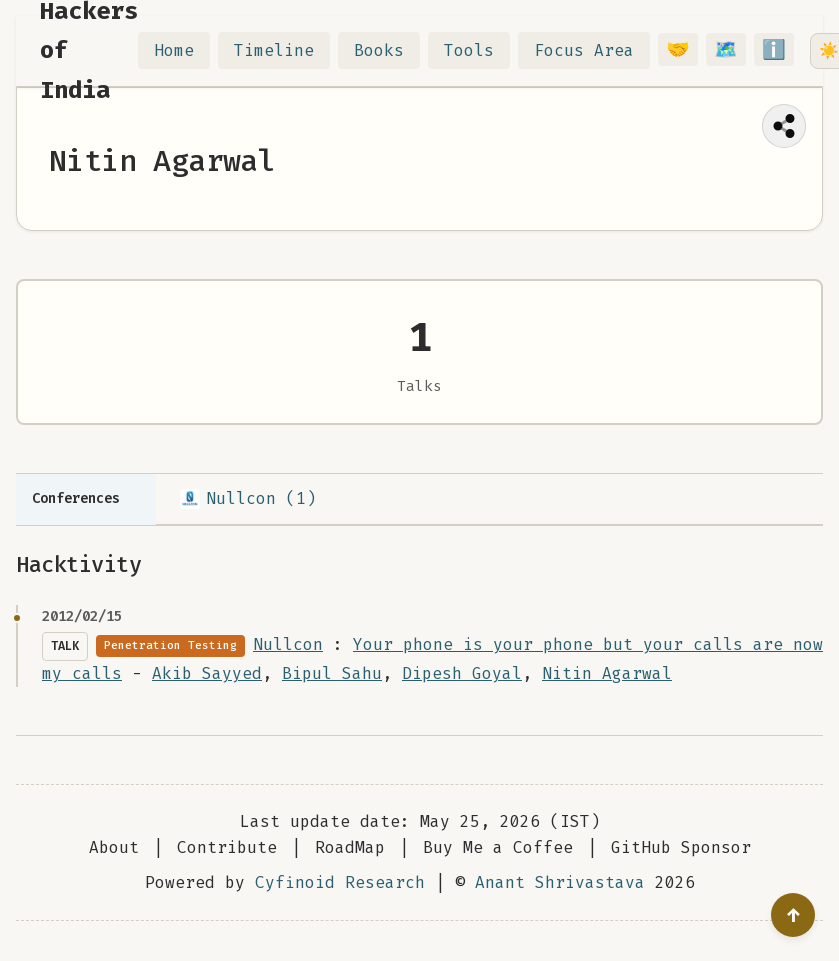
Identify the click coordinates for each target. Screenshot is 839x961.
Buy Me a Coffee (498, 847)
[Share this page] (784, 126)
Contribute (227, 847)
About (114, 847)
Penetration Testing (170, 645)
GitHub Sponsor (681, 847)
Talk (65, 646)
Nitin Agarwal (607, 673)
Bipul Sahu (332, 673)
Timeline (274, 50)
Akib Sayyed (207, 673)
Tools (469, 50)
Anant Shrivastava (560, 882)
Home (174, 50)
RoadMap (350, 847)
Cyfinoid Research (340, 882)
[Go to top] (793, 915)
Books (379, 50)
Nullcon (288, 644)
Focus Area (584, 50)
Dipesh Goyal (462, 673)
